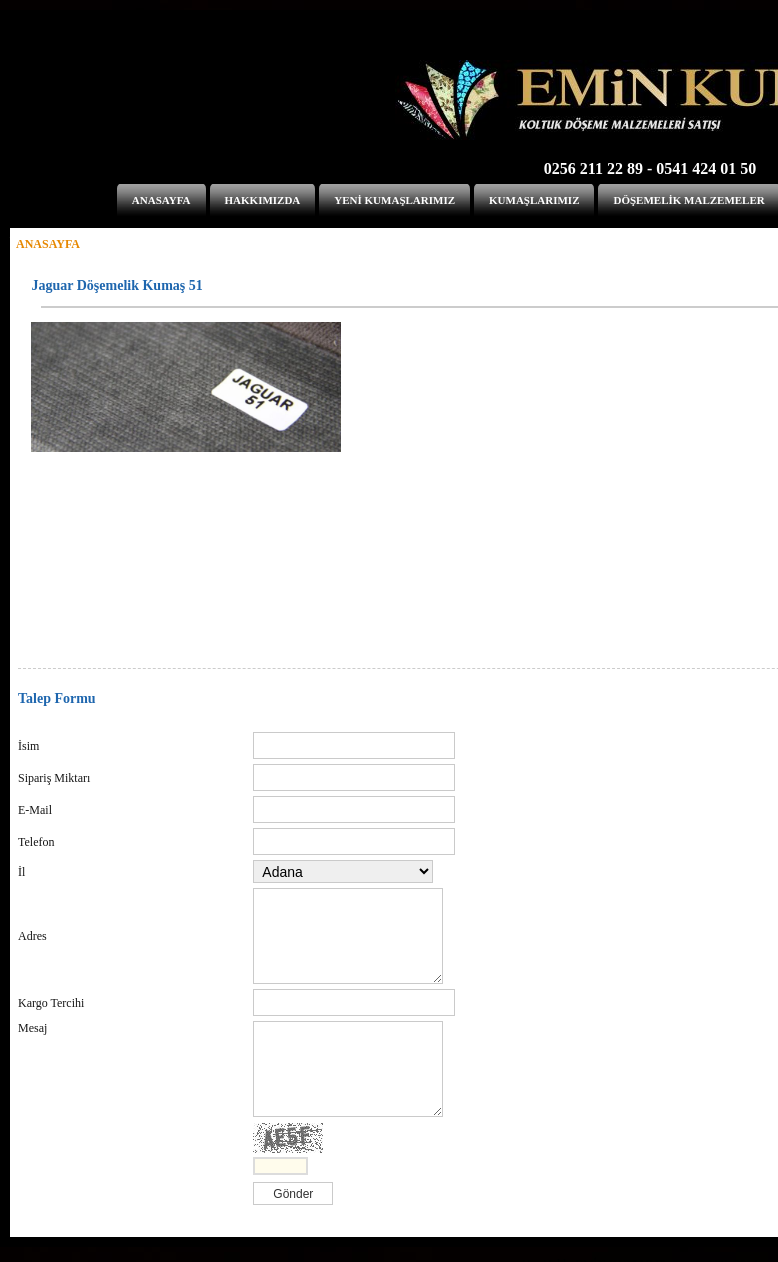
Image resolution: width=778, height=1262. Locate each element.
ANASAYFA (161, 200)
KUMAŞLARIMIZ (534, 200)
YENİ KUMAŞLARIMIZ (394, 200)
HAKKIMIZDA (263, 200)
